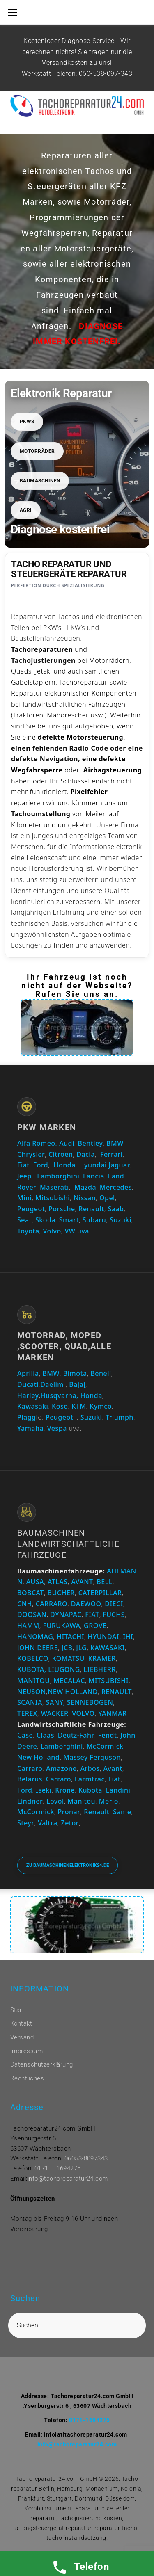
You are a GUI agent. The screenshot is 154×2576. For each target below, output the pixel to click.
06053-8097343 (86, 2158)
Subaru (94, 1219)
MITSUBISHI (109, 1680)
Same (122, 1811)
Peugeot (31, 1208)
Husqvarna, (59, 1395)
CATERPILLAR (100, 1592)
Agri (26, 510)
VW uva (76, 1230)
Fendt (107, 1735)
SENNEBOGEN (89, 1702)
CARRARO (51, 1603)
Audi (66, 1143)
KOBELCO (32, 1658)
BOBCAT (30, 1592)
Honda (65, 1164)
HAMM (28, 1625)
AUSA (35, 1581)
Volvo (52, 1230)
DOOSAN (31, 1614)
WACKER (55, 1713)
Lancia (93, 1176)
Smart (69, 1219)
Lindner (30, 1801)
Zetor (70, 1822)
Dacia (85, 1154)
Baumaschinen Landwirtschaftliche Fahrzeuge (68, 1544)
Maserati (54, 1187)
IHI (128, 1636)
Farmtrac (90, 1779)
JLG (81, 1647)
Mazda (85, 1187)
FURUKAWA (61, 1625)
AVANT (82, 1581)
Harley (28, 1395)
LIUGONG (64, 1669)
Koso (60, 1406)
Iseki (43, 1790)
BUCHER (61, 1592)
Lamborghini (58, 1176)
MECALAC (69, 1680)
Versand (22, 2037)
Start (17, 2010)
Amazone (61, 1768)
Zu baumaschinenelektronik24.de (67, 1865)
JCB (67, 1647)
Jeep (24, 1176)
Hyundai (93, 1164)
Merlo (108, 1801)
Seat (24, 1219)
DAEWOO (86, 1603)
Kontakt (21, 2023)
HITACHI (70, 1636)
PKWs (27, 422)
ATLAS (58, 1581)
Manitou (82, 1801)
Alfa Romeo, (37, 1143)
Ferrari (111, 1154)
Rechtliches (27, 2078)
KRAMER (102, 1658)
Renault (91, 1208)
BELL (104, 1581)
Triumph (119, 1417)
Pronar (69, 1811)
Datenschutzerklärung (41, 2064)
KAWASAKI (107, 1647)
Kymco (101, 1406)
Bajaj (76, 1384)
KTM (78, 1406)
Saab (116, 1208)
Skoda (45, 1219)
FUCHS (114, 1614)
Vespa (57, 1428)
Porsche (61, 1208)
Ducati (28, 1384)
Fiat (23, 1164)
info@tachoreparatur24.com (68, 2178)
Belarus (29, 1779)
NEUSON (31, 1691)
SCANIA (29, 1702)
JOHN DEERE (37, 1647)
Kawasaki (32, 1406)
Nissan (85, 1197)
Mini (24, 1197)
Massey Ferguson (92, 1757)
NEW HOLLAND (73, 1691)
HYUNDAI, (104, 1636)
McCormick (105, 1746)
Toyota (28, 1230)
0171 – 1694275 (57, 2168)
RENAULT (116, 1691)
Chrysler (31, 1154)
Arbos (90, 1768)
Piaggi (27, 1417)
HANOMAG (35, 1636)
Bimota (75, 1373)
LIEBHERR (100, 1669)
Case (25, 1735)
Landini (118, 1790)
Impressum (26, 2051)
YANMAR (112, 1713)
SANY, (55, 1702)
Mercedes (116, 1187)
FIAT (92, 1614)
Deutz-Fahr (76, 1735)
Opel (107, 1197)
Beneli (100, 1373)
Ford (40, 1164)
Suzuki (120, 1219)
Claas (45, 1735)
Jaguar (119, 1164)
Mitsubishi (52, 1197)
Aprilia (28, 1373)
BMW (115, 1143)
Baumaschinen (40, 481)
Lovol (55, 1801)
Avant (112, 1768)
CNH (24, 1603)
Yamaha (30, 1428)
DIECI (114, 1603)
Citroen (60, 1154)
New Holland (38, 1757)
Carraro (29, 1768)
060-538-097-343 (105, 74)
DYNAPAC (65, 1614)
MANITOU (33, 1680)
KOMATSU (68, 1658)
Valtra (47, 1822)
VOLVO (83, 1713)
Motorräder (37, 451)
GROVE (95, 1625)
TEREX (27, 1713)
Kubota (90, 1790)
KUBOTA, (31, 1669)
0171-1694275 (89, 2420)
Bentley (90, 1143)
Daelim (52, 1384)
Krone (65, 1790)
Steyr (25, 1822)
